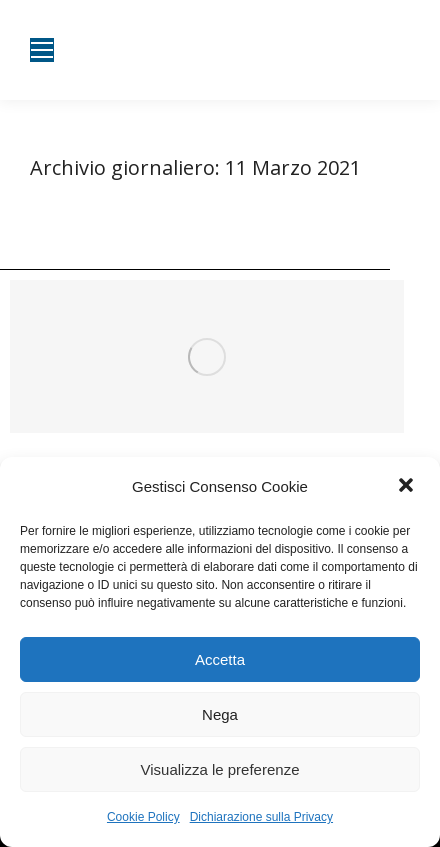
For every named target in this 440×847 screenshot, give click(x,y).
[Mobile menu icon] (42, 50)
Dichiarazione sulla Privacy (261, 817)
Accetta (220, 659)
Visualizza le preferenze (220, 769)
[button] (408, 487)
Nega (220, 714)
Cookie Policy (143, 817)
